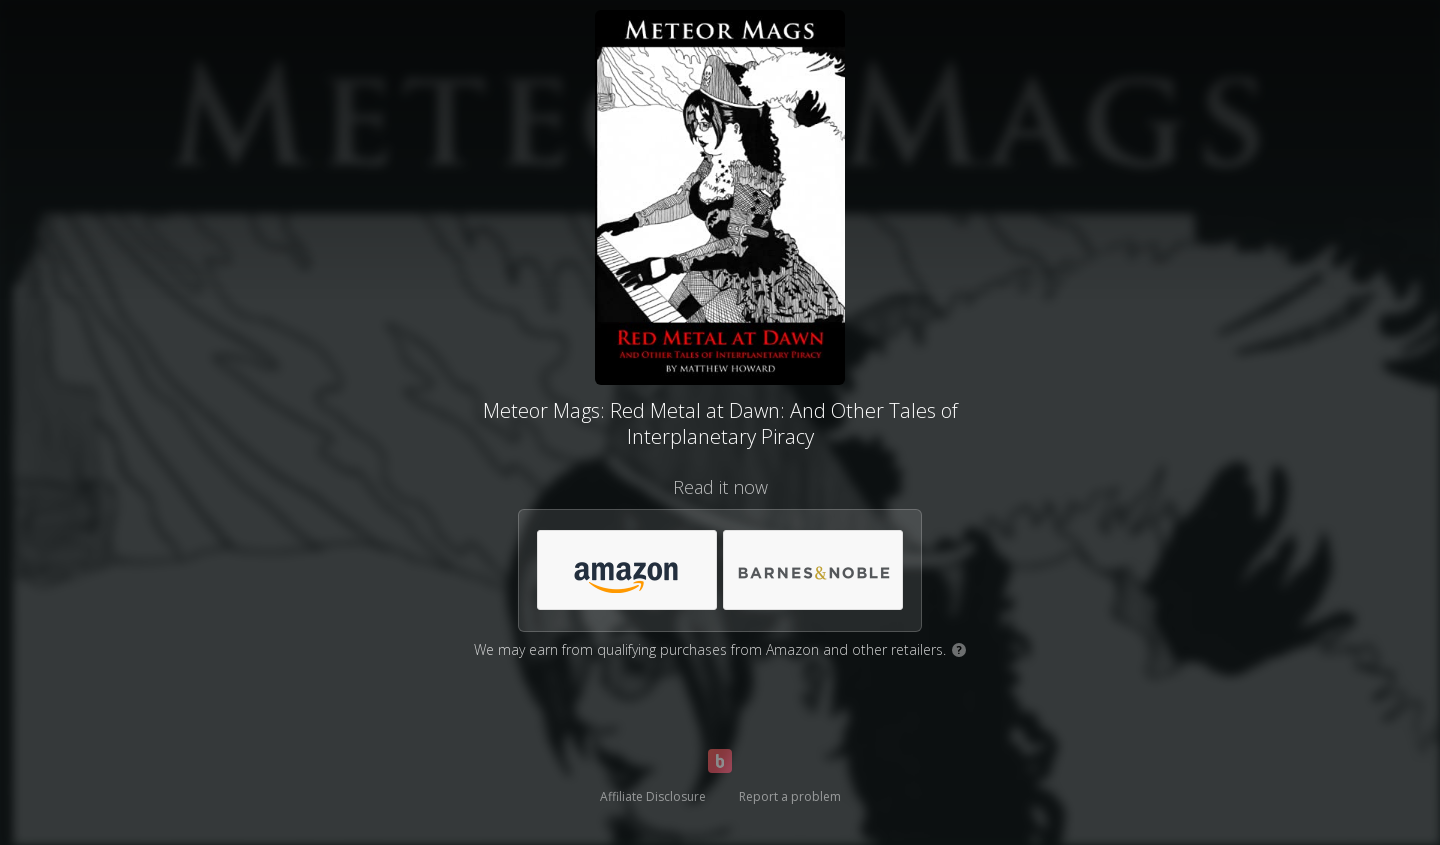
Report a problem (790, 796)
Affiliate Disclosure (653, 796)
